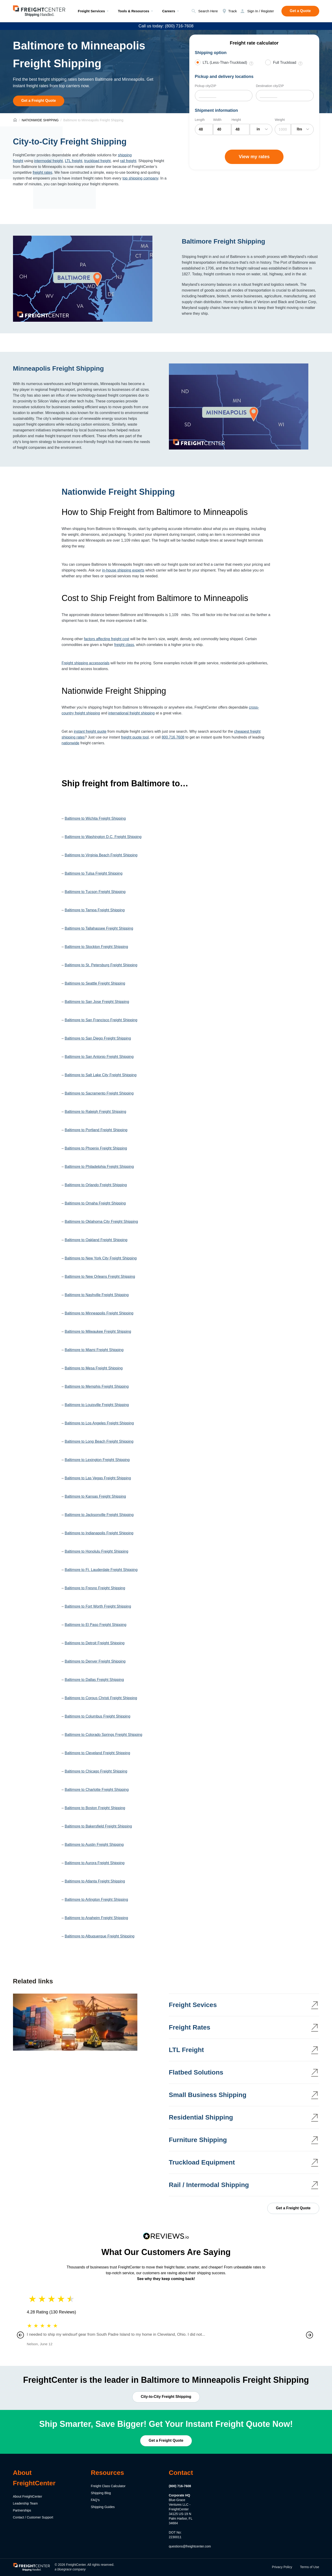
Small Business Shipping (208, 2094)
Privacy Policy (282, 2567)
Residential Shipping (201, 2117)
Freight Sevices (193, 2004)
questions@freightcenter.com (190, 2546)
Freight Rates (189, 2027)
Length (200, 120)
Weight (280, 120)
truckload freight (97, 161)
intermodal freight (48, 161)
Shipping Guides (103, 2507)
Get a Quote (300, 11)
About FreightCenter (27, 2496)
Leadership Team (25, 2503)
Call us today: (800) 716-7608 (166, 26)
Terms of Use (309, 2567)
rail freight (128, 161)
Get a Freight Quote (38, 101)
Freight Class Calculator (108, 2486)
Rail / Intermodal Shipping (209, 2184)
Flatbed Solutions (196, 2072)
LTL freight (73, 161)
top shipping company (140, 178)
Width (217, 120)
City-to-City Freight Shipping (166, 2397)
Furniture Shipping (198, 2139)
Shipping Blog (101, 2493)
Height (236, 120)
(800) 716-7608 (180, 2486)
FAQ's (95, 2500)
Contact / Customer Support (33, 2517)
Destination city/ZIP (270, 86)
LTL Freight (186, 2049)
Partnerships (22, 2510)
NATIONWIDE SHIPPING (40, 120)
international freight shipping (131, 713)
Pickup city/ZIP (205, 86)
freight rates (42, 172)
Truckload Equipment (202, 2162)
